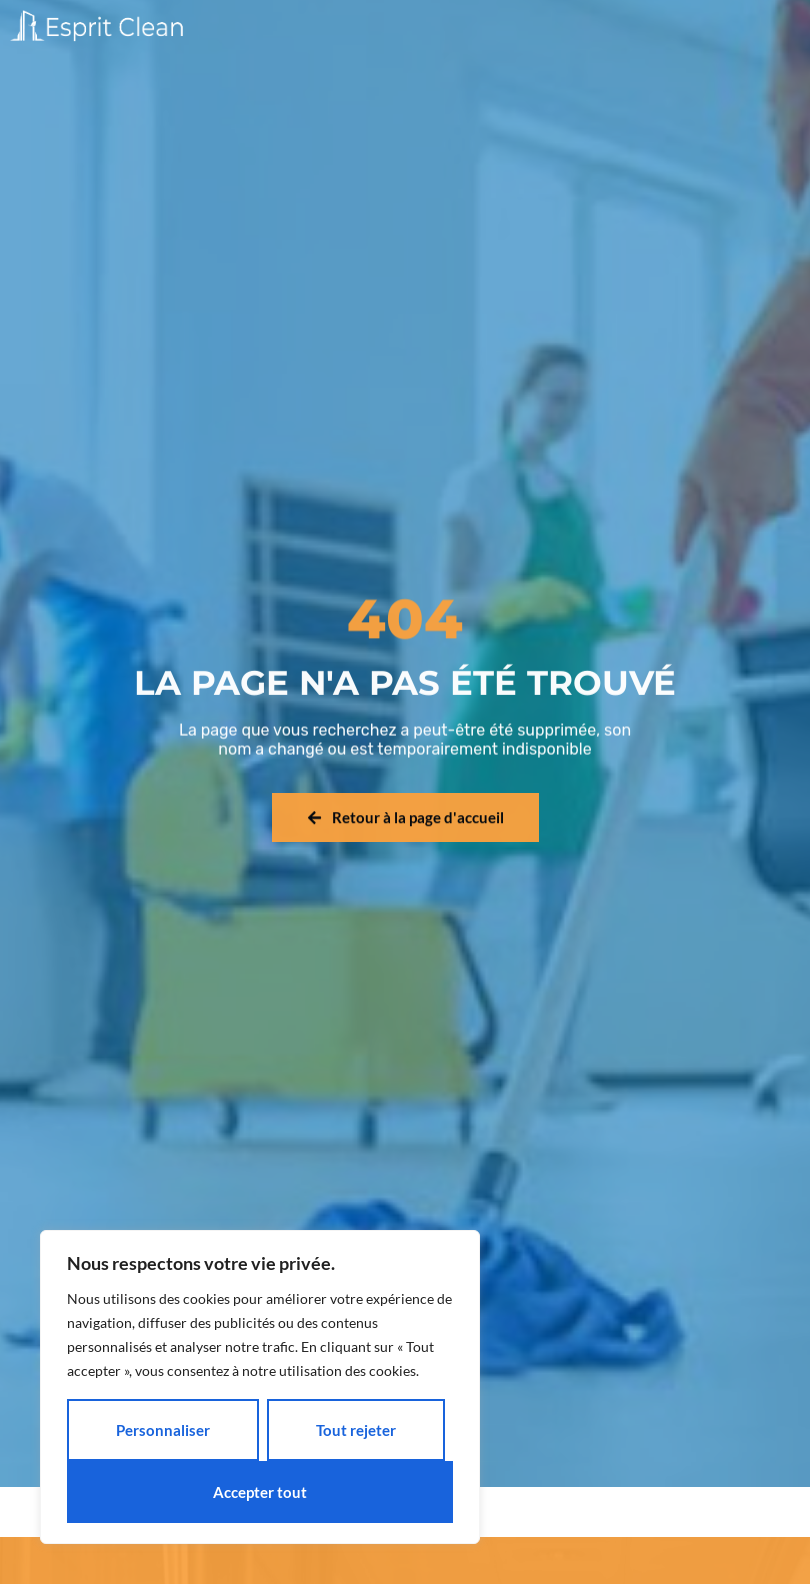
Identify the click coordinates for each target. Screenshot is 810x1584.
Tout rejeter (356, 1430)
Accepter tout (260, 1492)
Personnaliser (163, 1430)
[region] (260, 1387)
